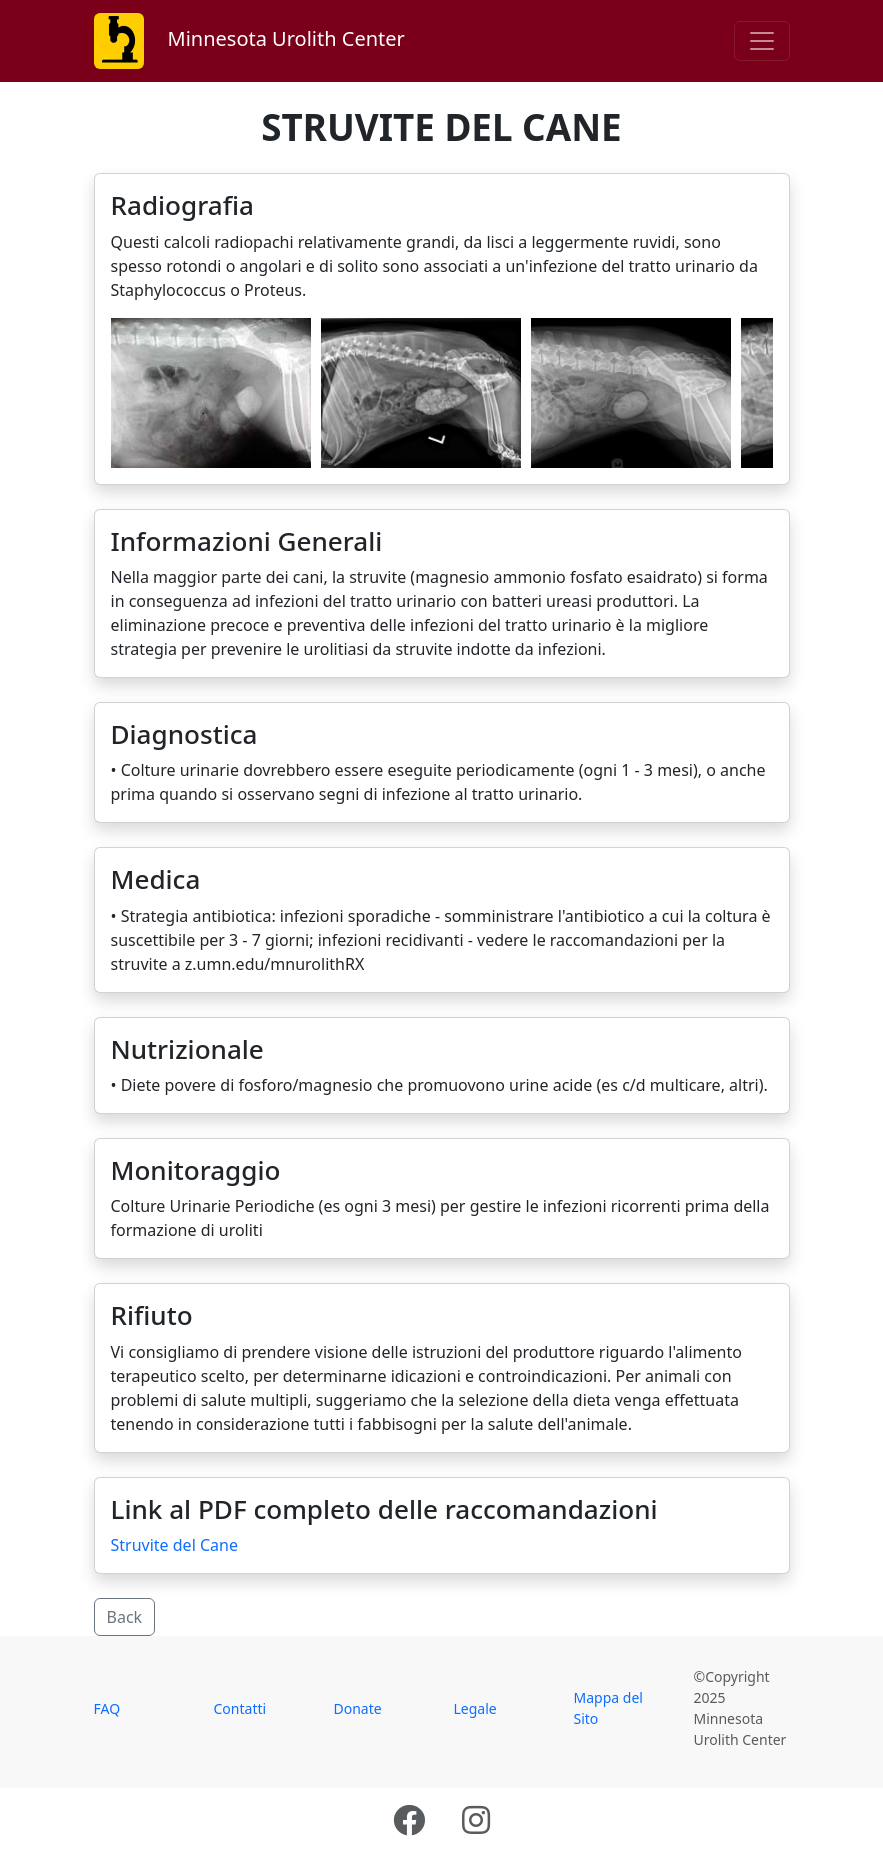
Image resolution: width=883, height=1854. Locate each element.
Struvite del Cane (174, 1545)
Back (125, 1617)
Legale (475, 1708)
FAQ (107, 1708)
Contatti (240, 1708)
